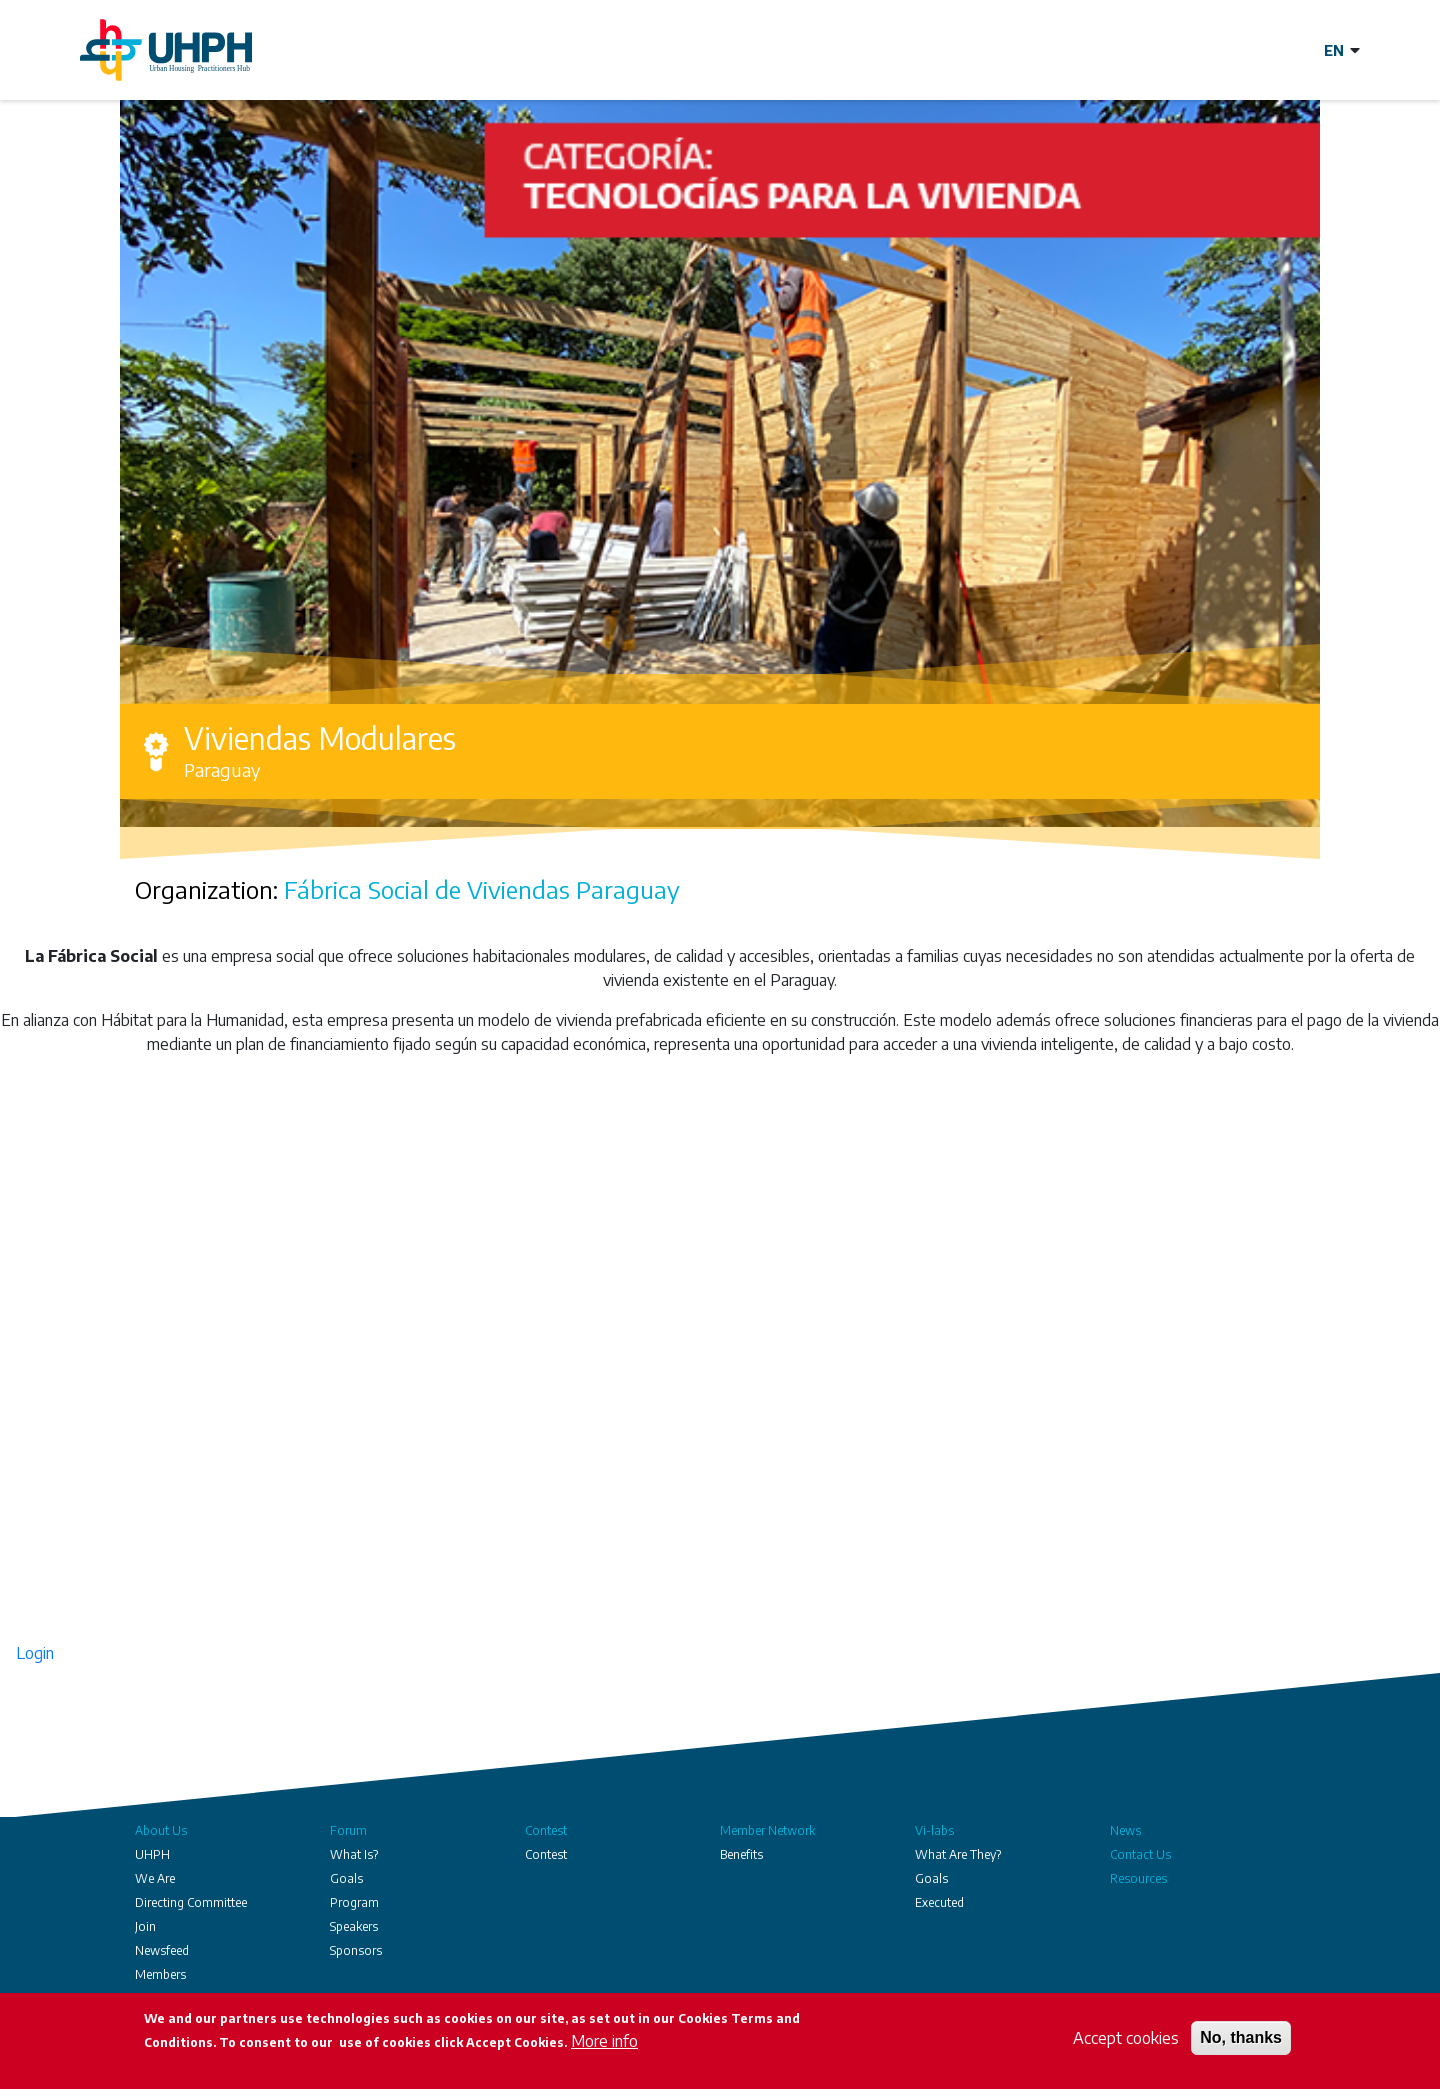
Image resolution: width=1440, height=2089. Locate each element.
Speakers (354, 1926)
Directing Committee (191, 1902)
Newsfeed (162, 1950)
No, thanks (1241, 2037)
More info (604, 2041)
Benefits (741, 1854)
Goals (346, 1878)
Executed (939, 1902)
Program (354, 1902)
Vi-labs (934, 1830)
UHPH (152, 1854)
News (1125, 1830)
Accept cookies (1126, 2038)
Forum (348, 1830)
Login (35, 1653)
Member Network (767, 1830)
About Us (161, 1830)
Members (160, 1974)
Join (145, 1926)
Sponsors (356, 1950)
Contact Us (1140, 1854)
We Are (155, 1878)
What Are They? (958, 1854)
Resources (1138, 1878)
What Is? (354, 1854)
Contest (546, 1830)
